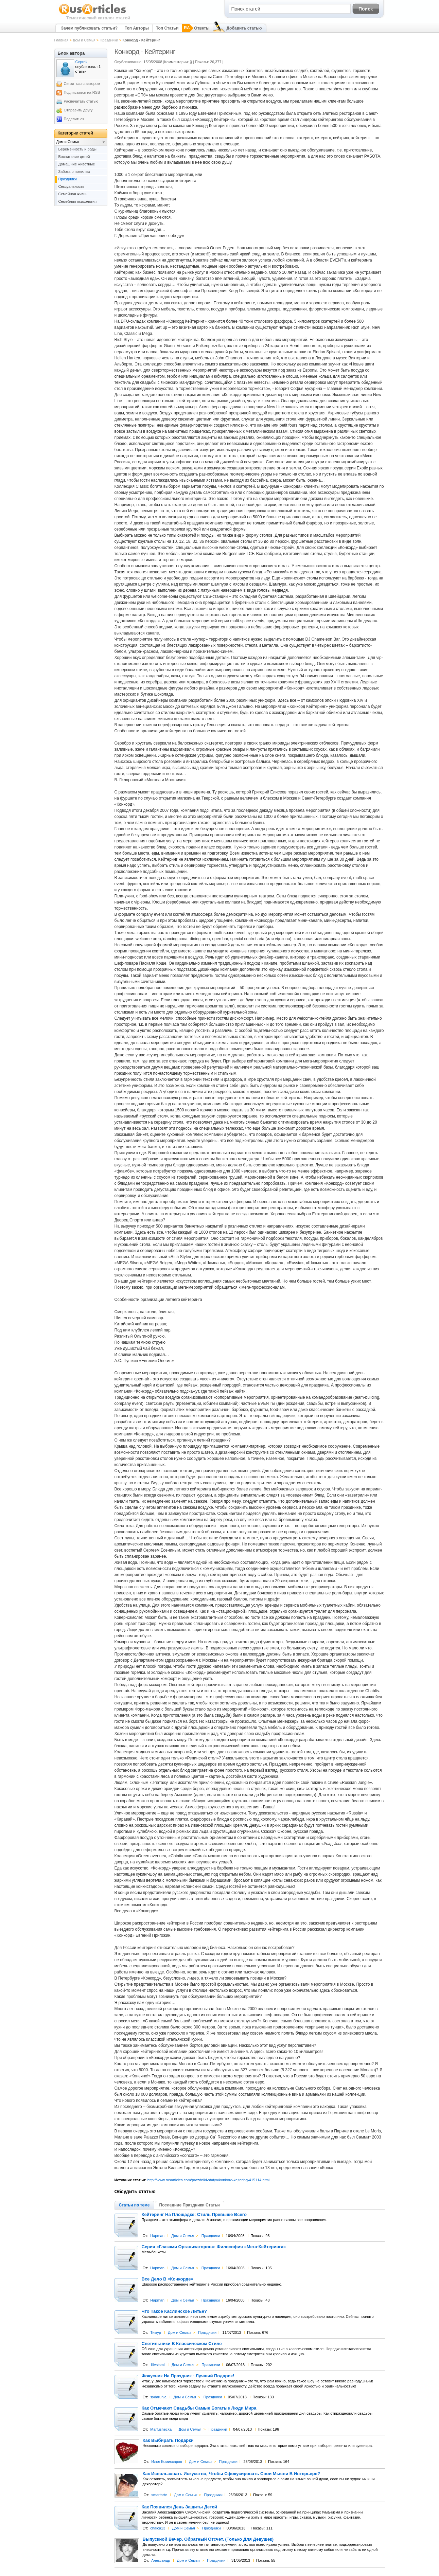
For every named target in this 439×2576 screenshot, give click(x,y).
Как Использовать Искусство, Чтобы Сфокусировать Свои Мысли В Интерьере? (231, 2473)
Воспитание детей (74, 157)
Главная (61, 40)
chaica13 (157, 2528)
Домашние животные (76, 164)
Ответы (201, 28)
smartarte (159, 2495)
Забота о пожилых (74, 171)
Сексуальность (71, 186)
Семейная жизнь (72, 194)
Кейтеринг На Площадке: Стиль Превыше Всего (194, 2214)
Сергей (81, 62)
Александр (160, 2560)
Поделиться (74, 119)
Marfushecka (161, 2429)
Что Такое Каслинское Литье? (174, 2311)
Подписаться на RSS (82, 92)
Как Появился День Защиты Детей (179, 2507)
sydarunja (158, 2397)
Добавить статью (244, 28)
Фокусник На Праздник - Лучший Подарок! (188, 2376)
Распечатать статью (81, 101)
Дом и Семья (84, 40)
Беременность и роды (77, 149)
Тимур (155, 2332)
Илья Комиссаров (166, 2461)
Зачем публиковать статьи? (89, 28)
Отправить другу (78, 110)
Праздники (109, 40)
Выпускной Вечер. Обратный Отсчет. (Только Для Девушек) (208, 2539)
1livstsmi (157, 2365)
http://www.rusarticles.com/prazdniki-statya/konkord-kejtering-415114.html (208, 2180)
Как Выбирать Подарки (168, 2440)
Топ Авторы (137, 28)
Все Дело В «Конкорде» (167, 2279)
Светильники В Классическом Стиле (182, 2343)
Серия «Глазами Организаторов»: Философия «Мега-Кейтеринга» (214, 2246)
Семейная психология (77, 201)
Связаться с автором (82, 84)
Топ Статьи (167, 28)
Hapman (157, 2236)
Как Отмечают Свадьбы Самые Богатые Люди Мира (199, 2408)
